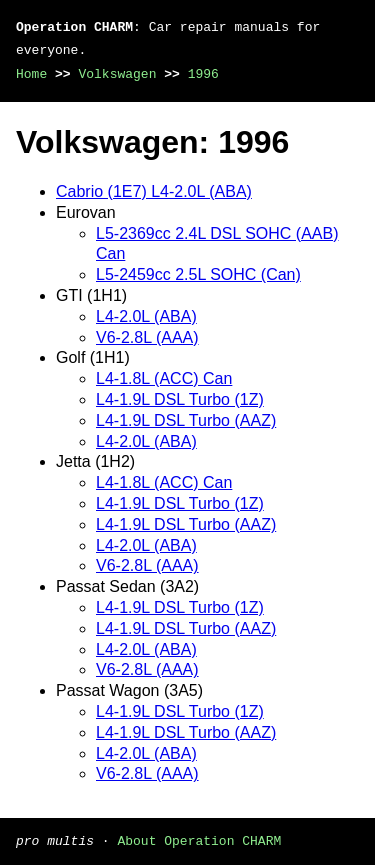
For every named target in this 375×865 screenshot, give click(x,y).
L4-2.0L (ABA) (146, 316)
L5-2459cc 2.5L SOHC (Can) (198, 274)
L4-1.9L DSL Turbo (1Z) (180, 399)
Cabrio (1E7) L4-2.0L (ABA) (154, 191)
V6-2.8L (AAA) (147, 337)
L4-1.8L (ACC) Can (164, 378)
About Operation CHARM (199, 840)
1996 (203, 74)
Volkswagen (117, 74)
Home (31, 74)
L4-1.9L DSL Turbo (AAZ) (186, 420)
